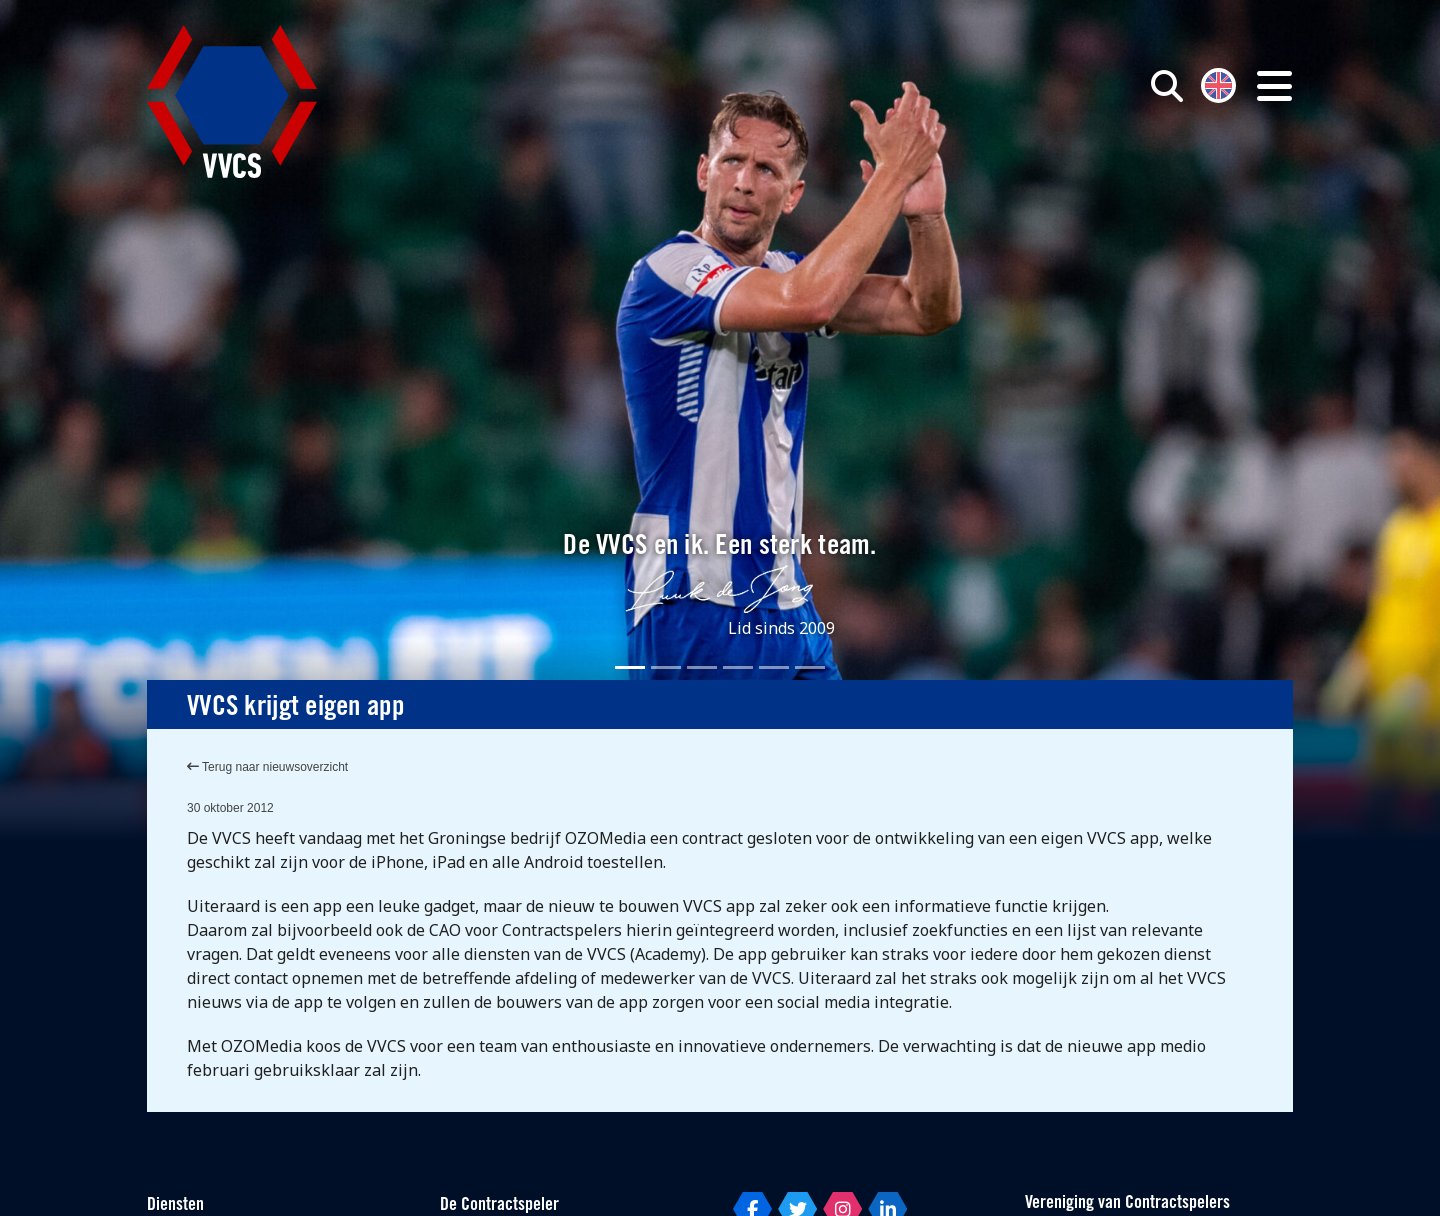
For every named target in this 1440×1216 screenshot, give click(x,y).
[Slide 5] (774, 667)
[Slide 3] (702, 667)
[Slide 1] (630, 667)
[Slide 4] (738, 667)
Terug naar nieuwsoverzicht (267, 767)
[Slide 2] (666, 667)
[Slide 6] (810, 667)
